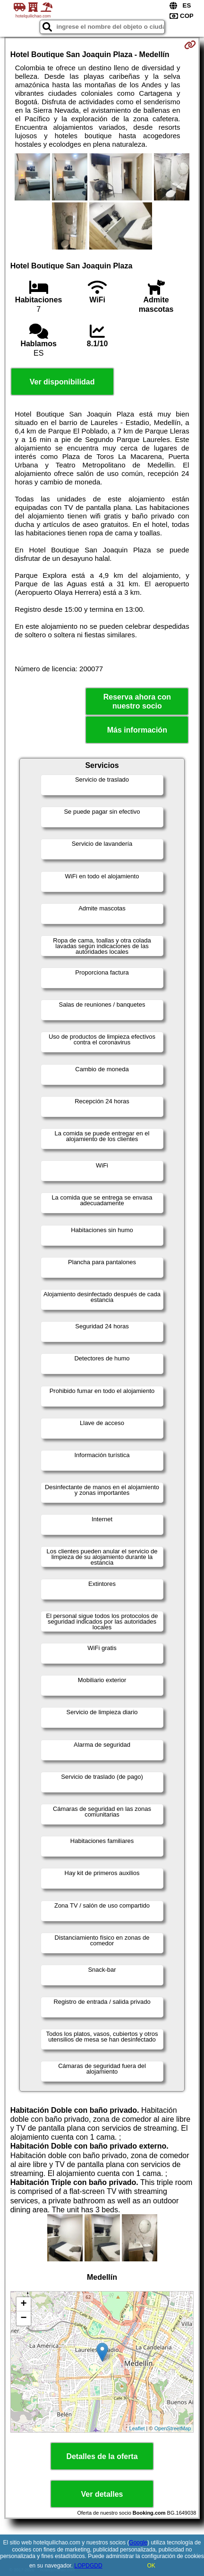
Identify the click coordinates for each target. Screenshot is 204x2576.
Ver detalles (102, 2494)
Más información (137, 730)
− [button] (24, 2318)
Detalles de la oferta (101, 2456)
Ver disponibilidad (62, 382)
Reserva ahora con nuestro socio (137, 701)
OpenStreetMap (172, 2428)
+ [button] (24, 2304)
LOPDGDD (88, 2565)
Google (138, 2542)
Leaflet (137, 2428)
